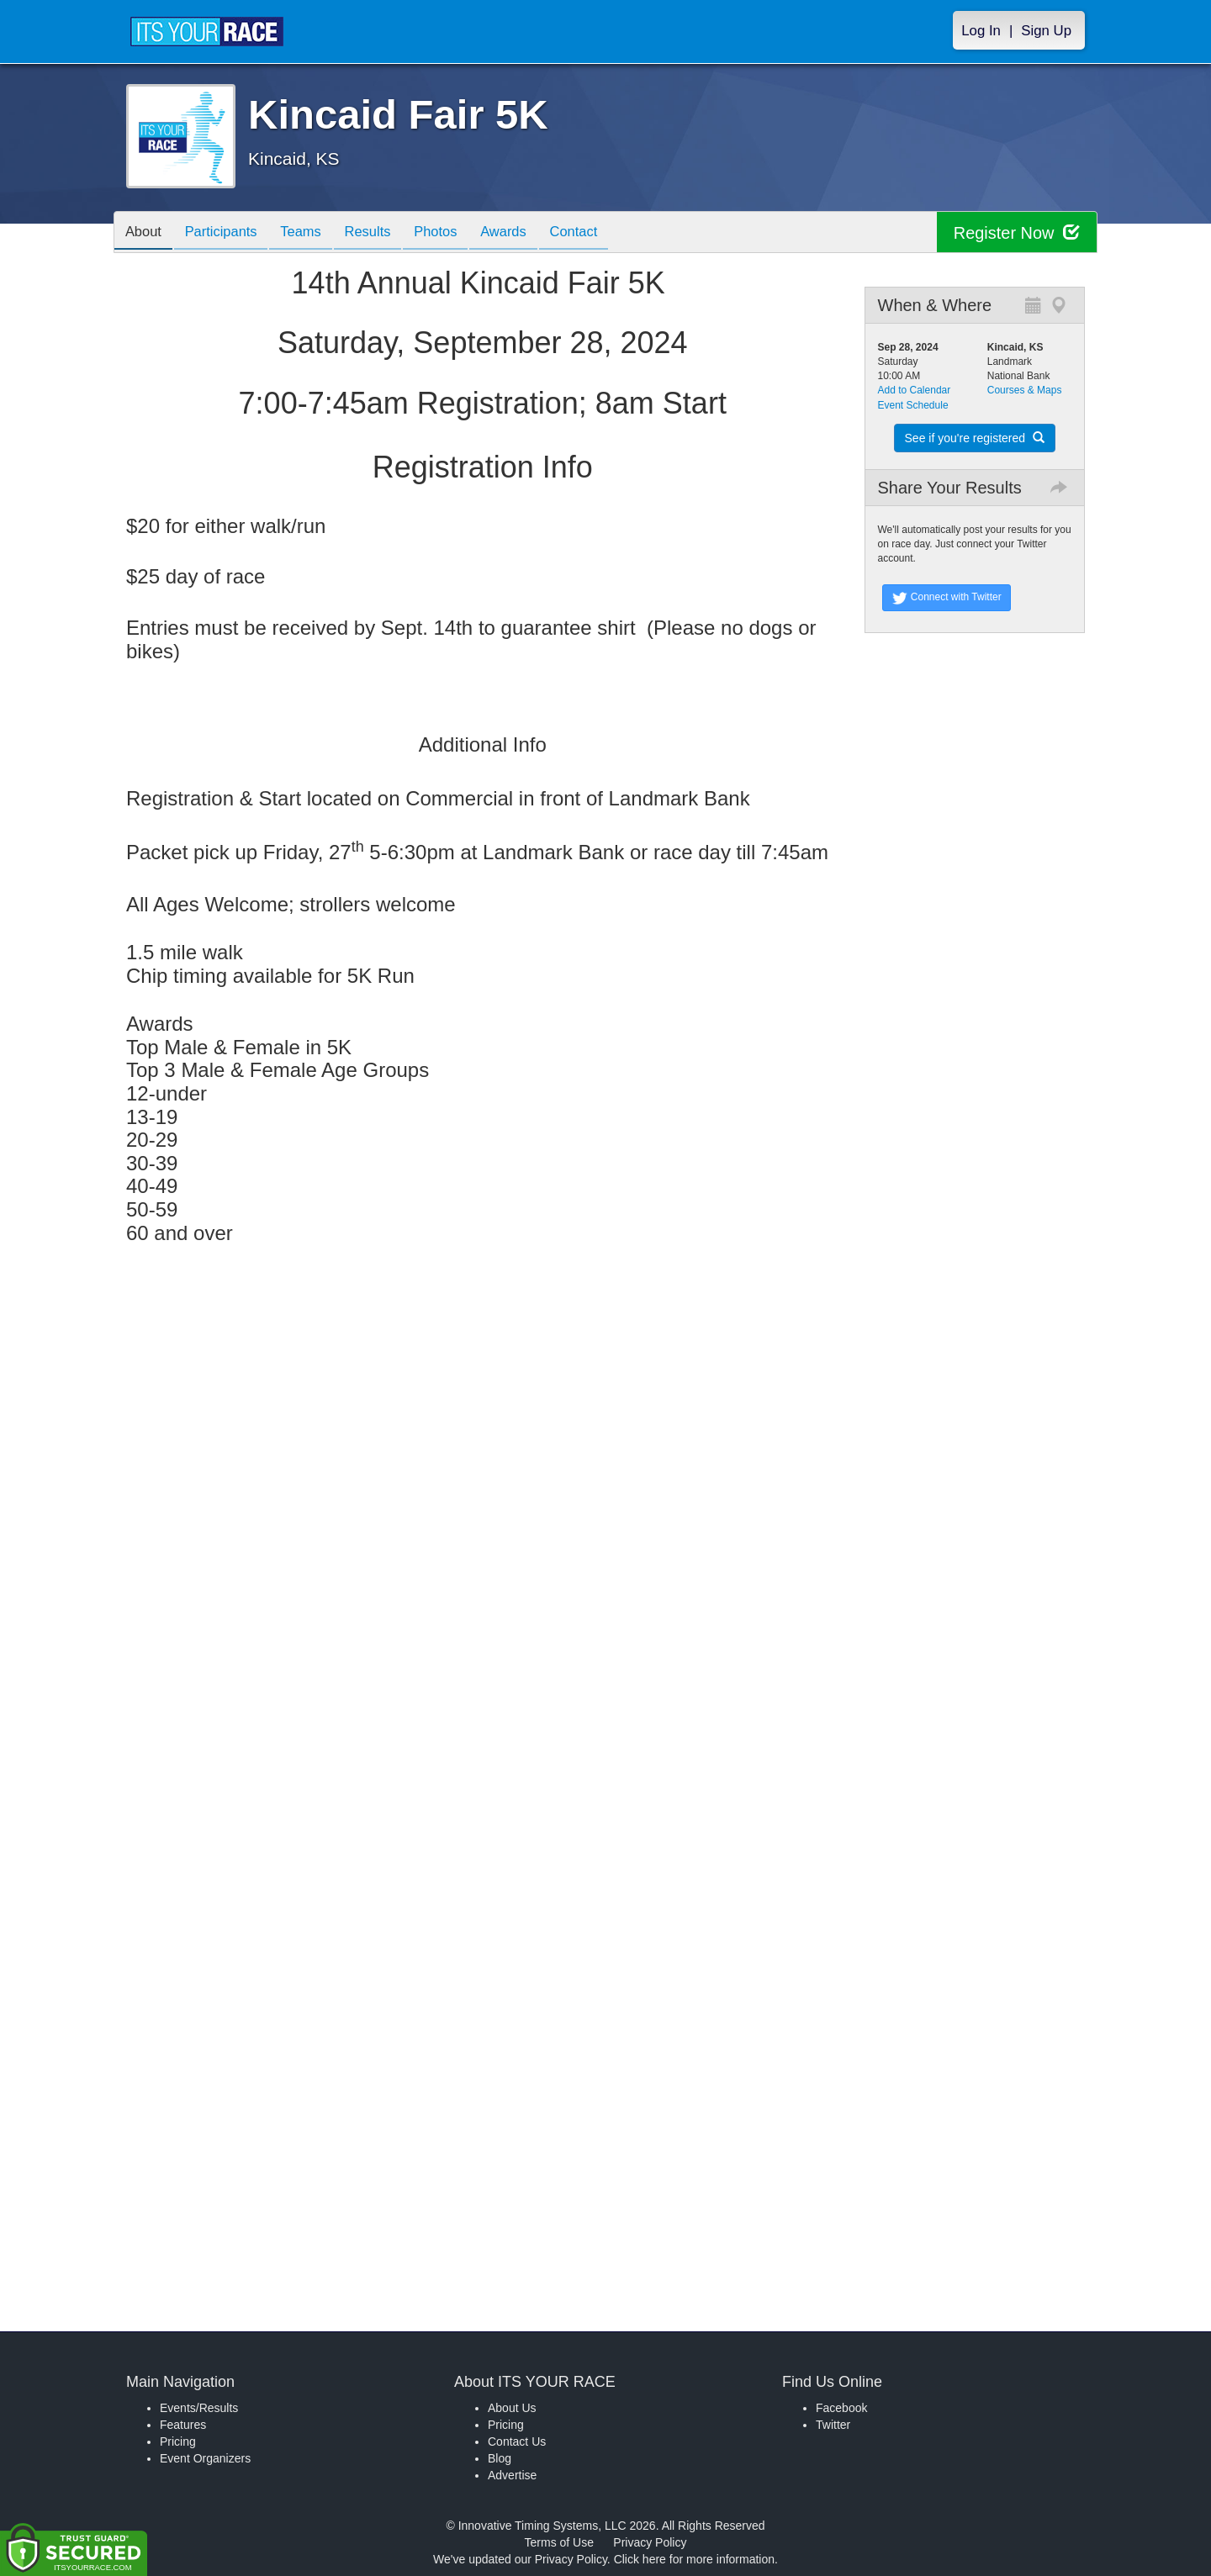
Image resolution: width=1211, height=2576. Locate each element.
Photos (456, 233)
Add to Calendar (914, 390)
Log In (981, 31)
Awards (528, 233)
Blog (499, 2458)
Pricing (178, 2441)
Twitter (833, 2424)
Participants (228, 233)
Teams (312, 233)
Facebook (841, 2408)
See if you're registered (974, 438)
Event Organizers (205, 2458)
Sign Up (1046, 31)
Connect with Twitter (946, 597)
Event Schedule (913, 405)
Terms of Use (559, 2542)
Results (383, 233)
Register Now (1016, 232)
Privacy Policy (649, 2542)
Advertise (512, 2475)
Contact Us (517, 2441)
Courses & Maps (1024, 390)
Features (183, 2424)
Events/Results (199, 2408)
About (145, 233)
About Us (512, 2408)
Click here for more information (694, 2559)
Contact (603, 233)
